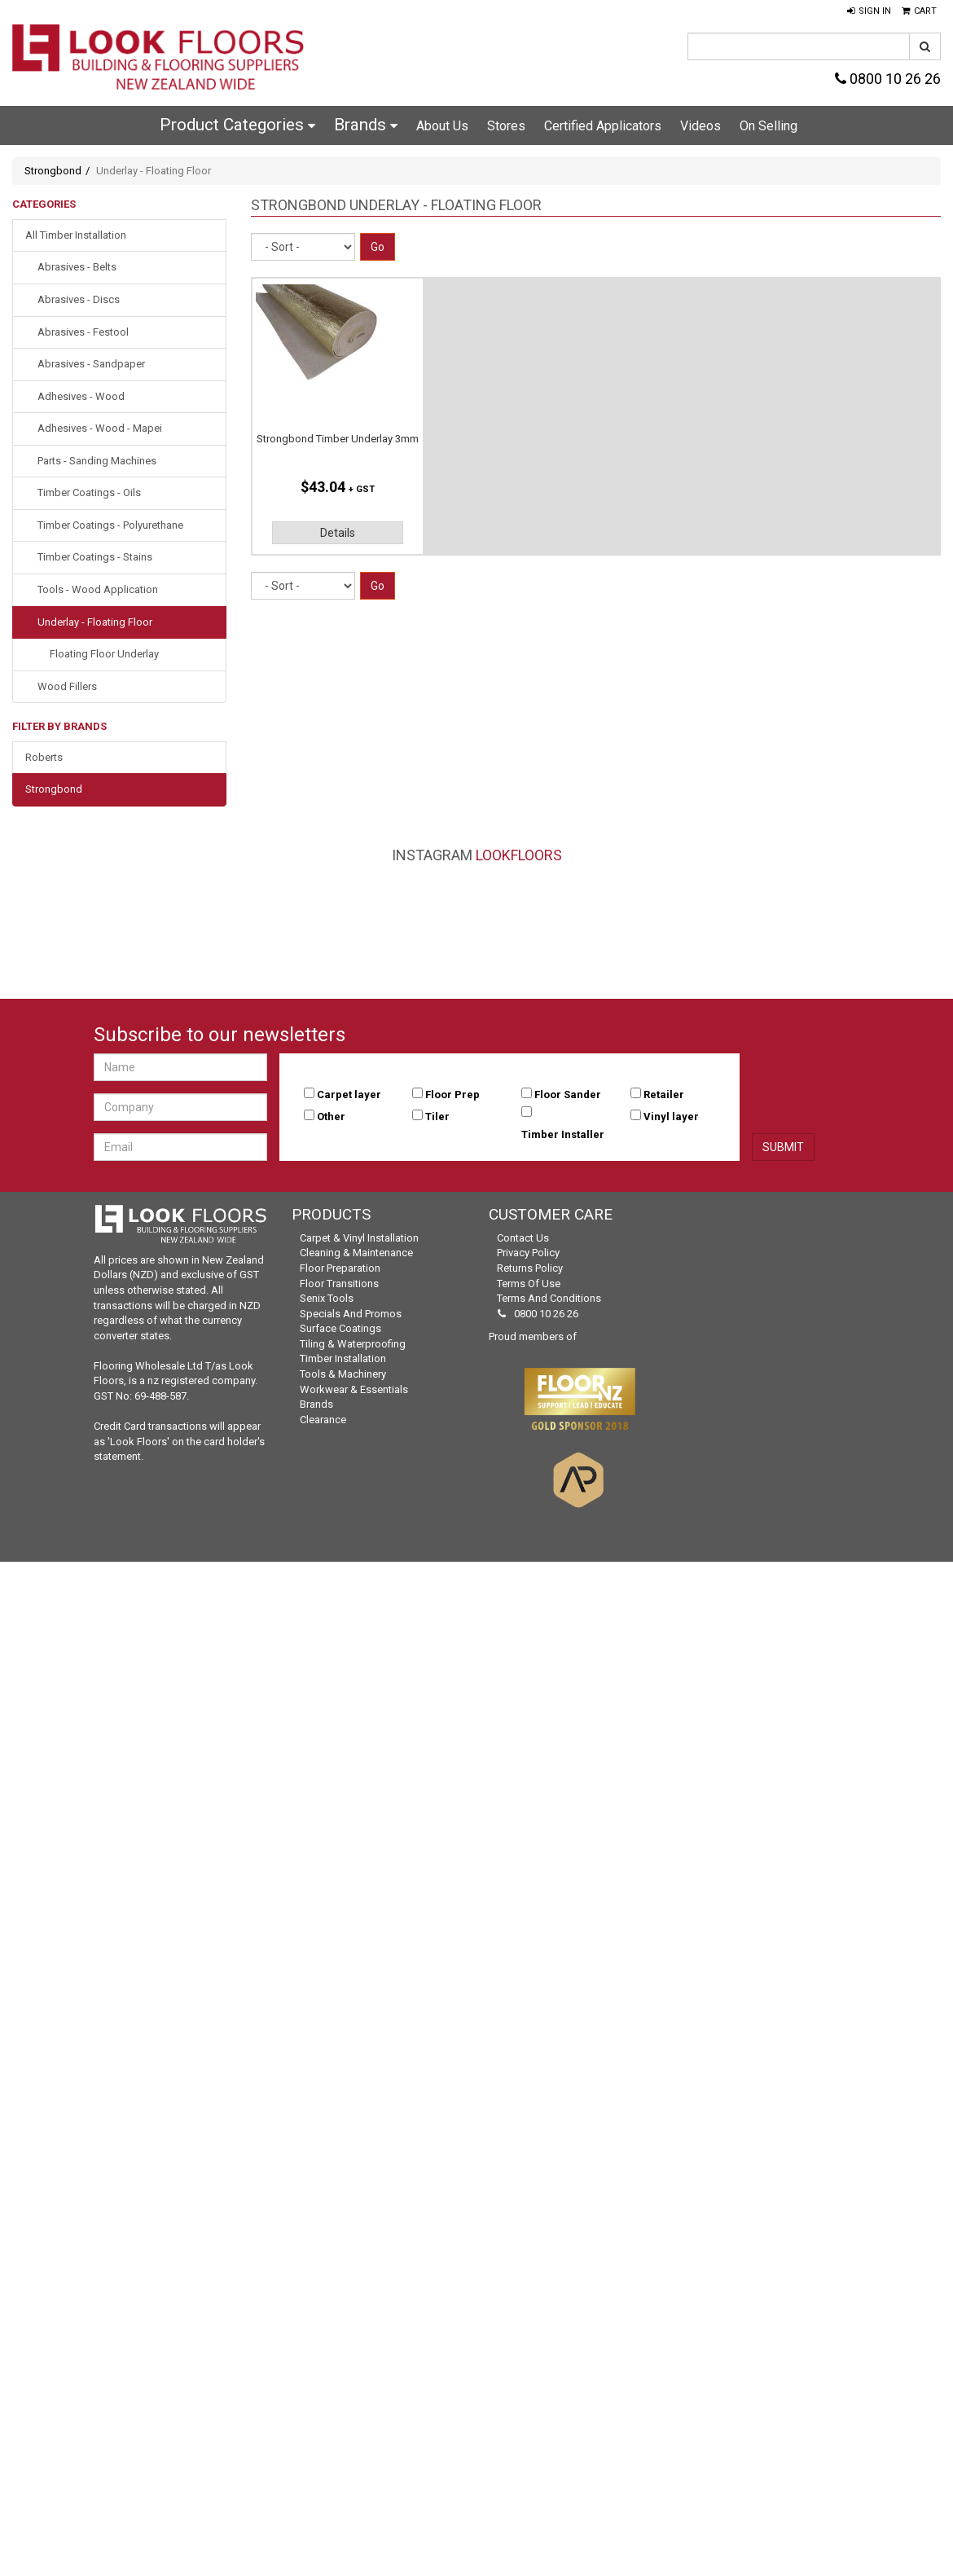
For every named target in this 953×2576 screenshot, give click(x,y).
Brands (365, 124)
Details (337, 532)
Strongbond (52, 171)
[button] (869, 11)
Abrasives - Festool (83, 332)
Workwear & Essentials (354, 1389)
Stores (506, 126)
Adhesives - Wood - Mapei (99, 428)
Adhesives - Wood (81, 396)
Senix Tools (327, 1298)
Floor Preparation (340, 1268)
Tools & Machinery (343, 1374)
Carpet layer (349, 1094)
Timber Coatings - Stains (94, 557)
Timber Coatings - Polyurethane (110, 525)
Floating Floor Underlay (104, 654)
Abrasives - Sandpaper (91, 364)
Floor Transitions (339, 1283)
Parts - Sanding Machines (96, 461)
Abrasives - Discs (78, 299)
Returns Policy (530, 1268)
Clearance (323, 1419)
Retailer (663, 1094)
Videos (700, 126)
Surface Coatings (340, 1328)
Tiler (437, 1116)
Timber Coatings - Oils (89, 492)
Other (331, 1116)
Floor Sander (567, 1094)
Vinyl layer (671, 1116)
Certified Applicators (602, 126)
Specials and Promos (351, 1314)
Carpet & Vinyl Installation (359, 1238)
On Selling (768, 126)
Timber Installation (343, 1358)
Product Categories (237, 124)
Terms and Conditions (549, 1298)
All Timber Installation (75, 235)
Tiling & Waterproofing (353, 1344)
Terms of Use (528, 1283)
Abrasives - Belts (76, 267)
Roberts (44, 757)
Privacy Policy (528, 1252)
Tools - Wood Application (97, 589)
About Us (442, 126)
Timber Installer (562, 1134)
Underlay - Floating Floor (94, 622)
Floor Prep (452, 1094)
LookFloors (519, 855)
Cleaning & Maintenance (356, 1252)
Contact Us (523, 1238)
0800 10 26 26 (888, 78)
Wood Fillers (67, 686)
